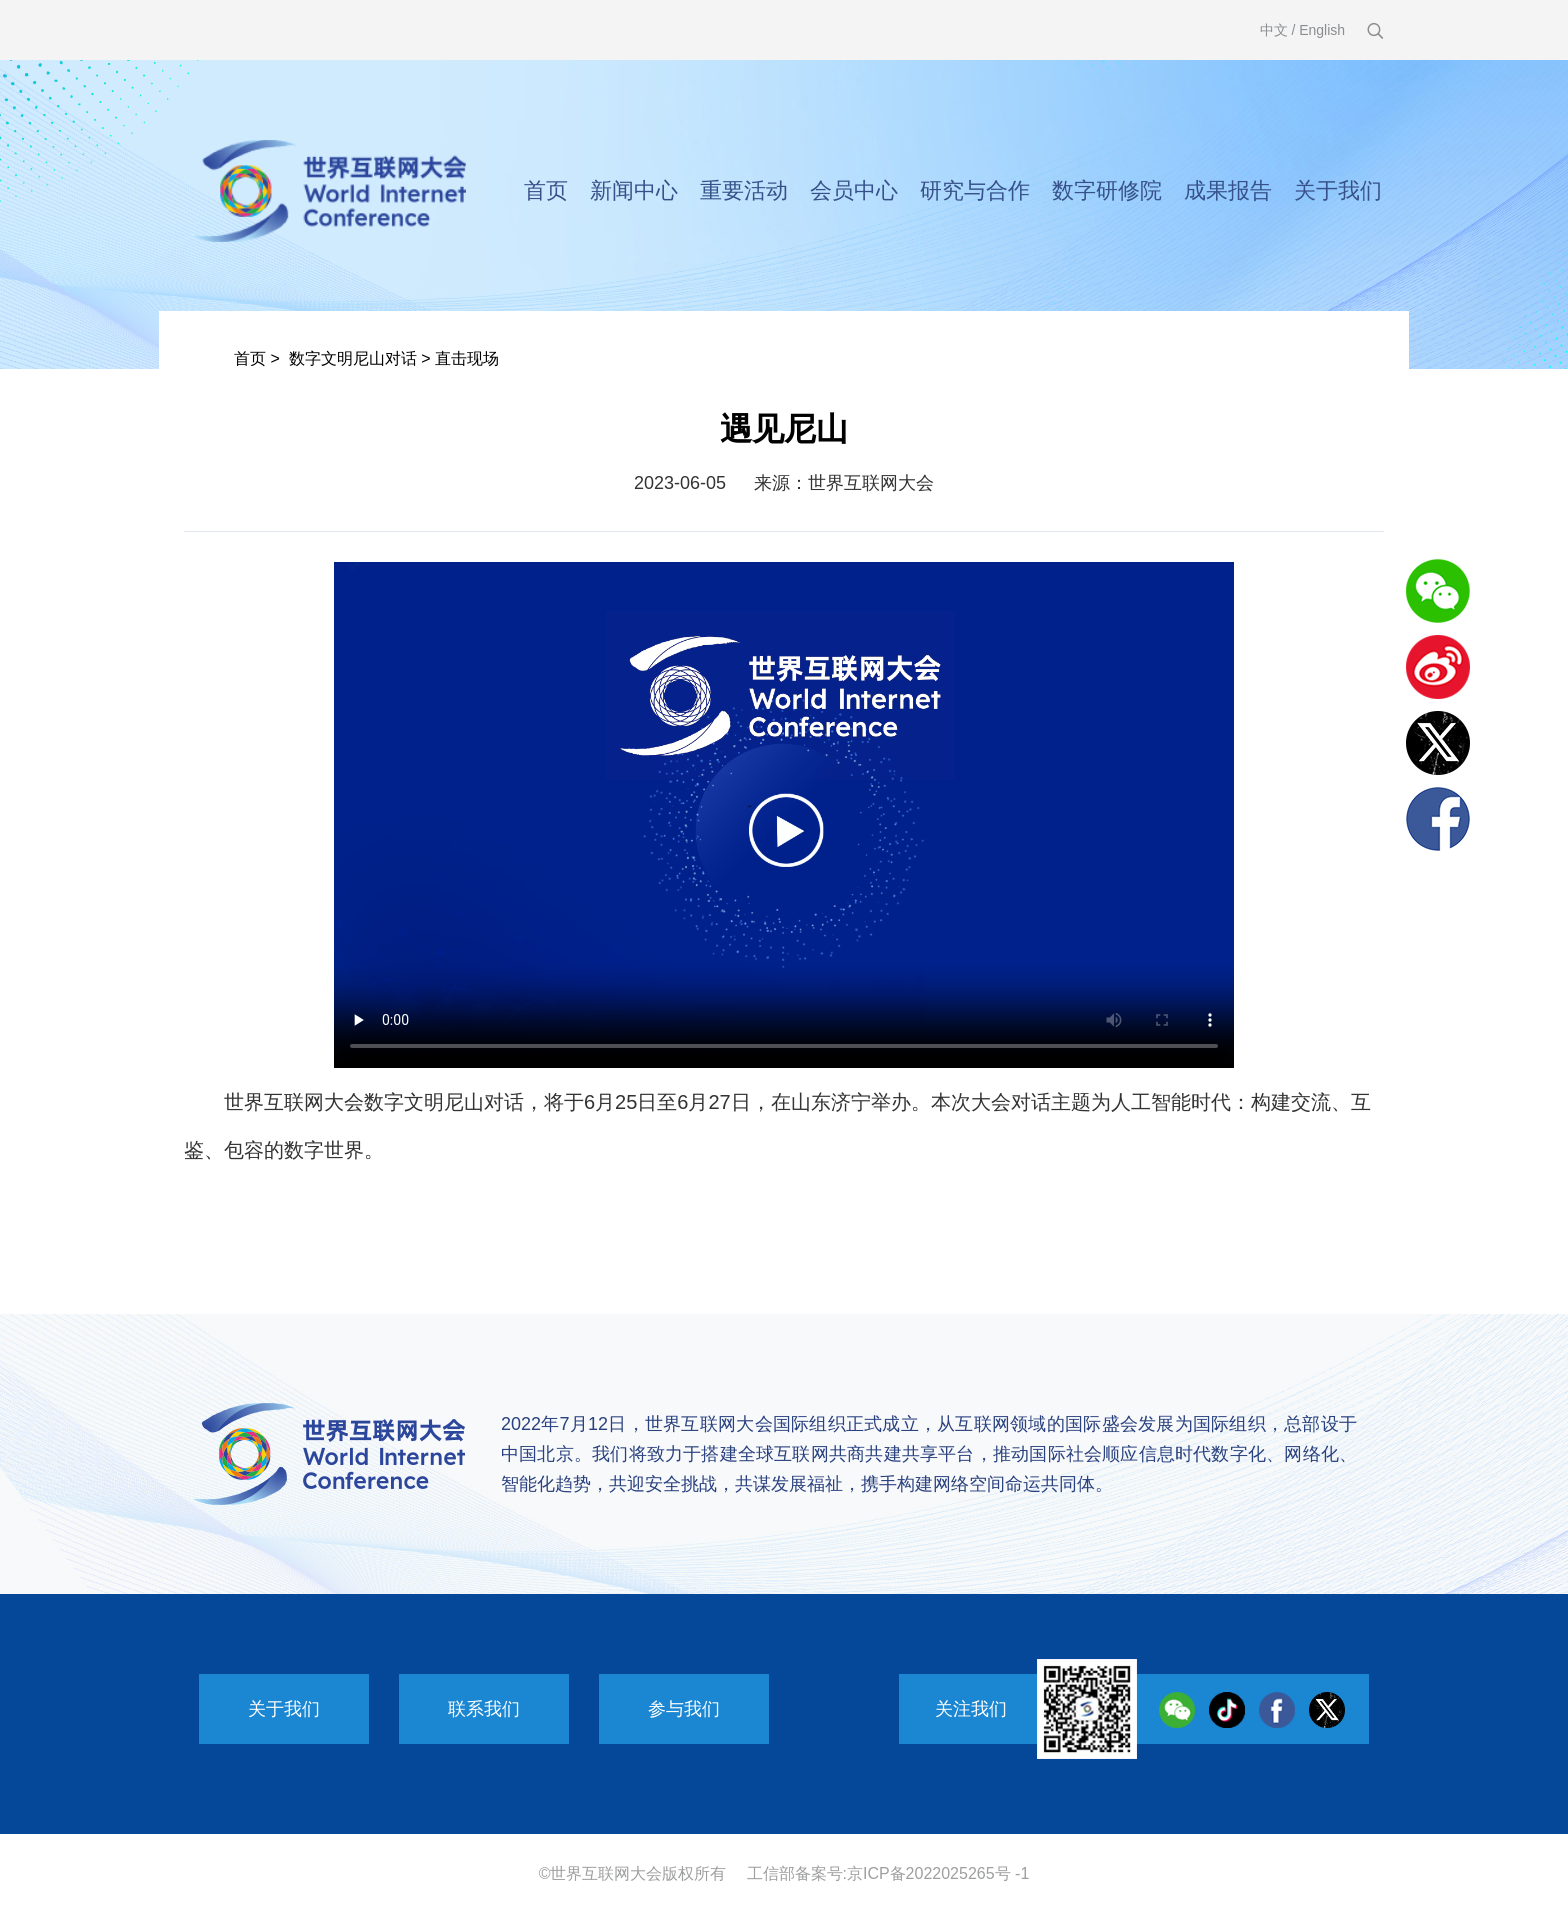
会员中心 (854, 190)
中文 (1274, 30)
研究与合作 (975, 190)
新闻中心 (634, 190)
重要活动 (744, 190)
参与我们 (684, 1709)
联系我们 (484, 1709)
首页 (546, 190)
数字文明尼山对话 (353, 358)
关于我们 (1338, 190)
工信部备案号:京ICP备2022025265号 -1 (888, 1873)
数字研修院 (1107, 190)
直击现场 (467, 358)
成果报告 (1228, 190)
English (1322, 30)
